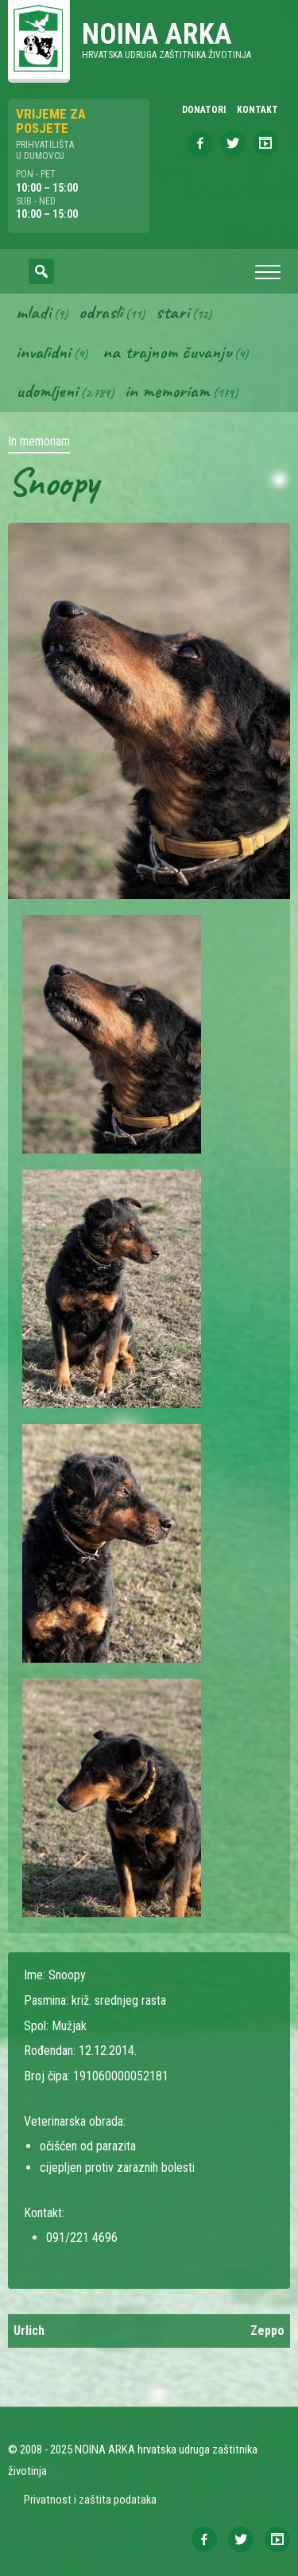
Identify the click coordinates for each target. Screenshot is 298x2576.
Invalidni (43, 352)
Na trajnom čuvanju (167, 352)
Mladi (33, 312)
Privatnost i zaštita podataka (90, 2499)
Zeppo (267, 2330)
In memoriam (167, 391)
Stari (172, 312)
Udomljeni (47, 391)
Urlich (29, 2330)
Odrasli (100, 312)
